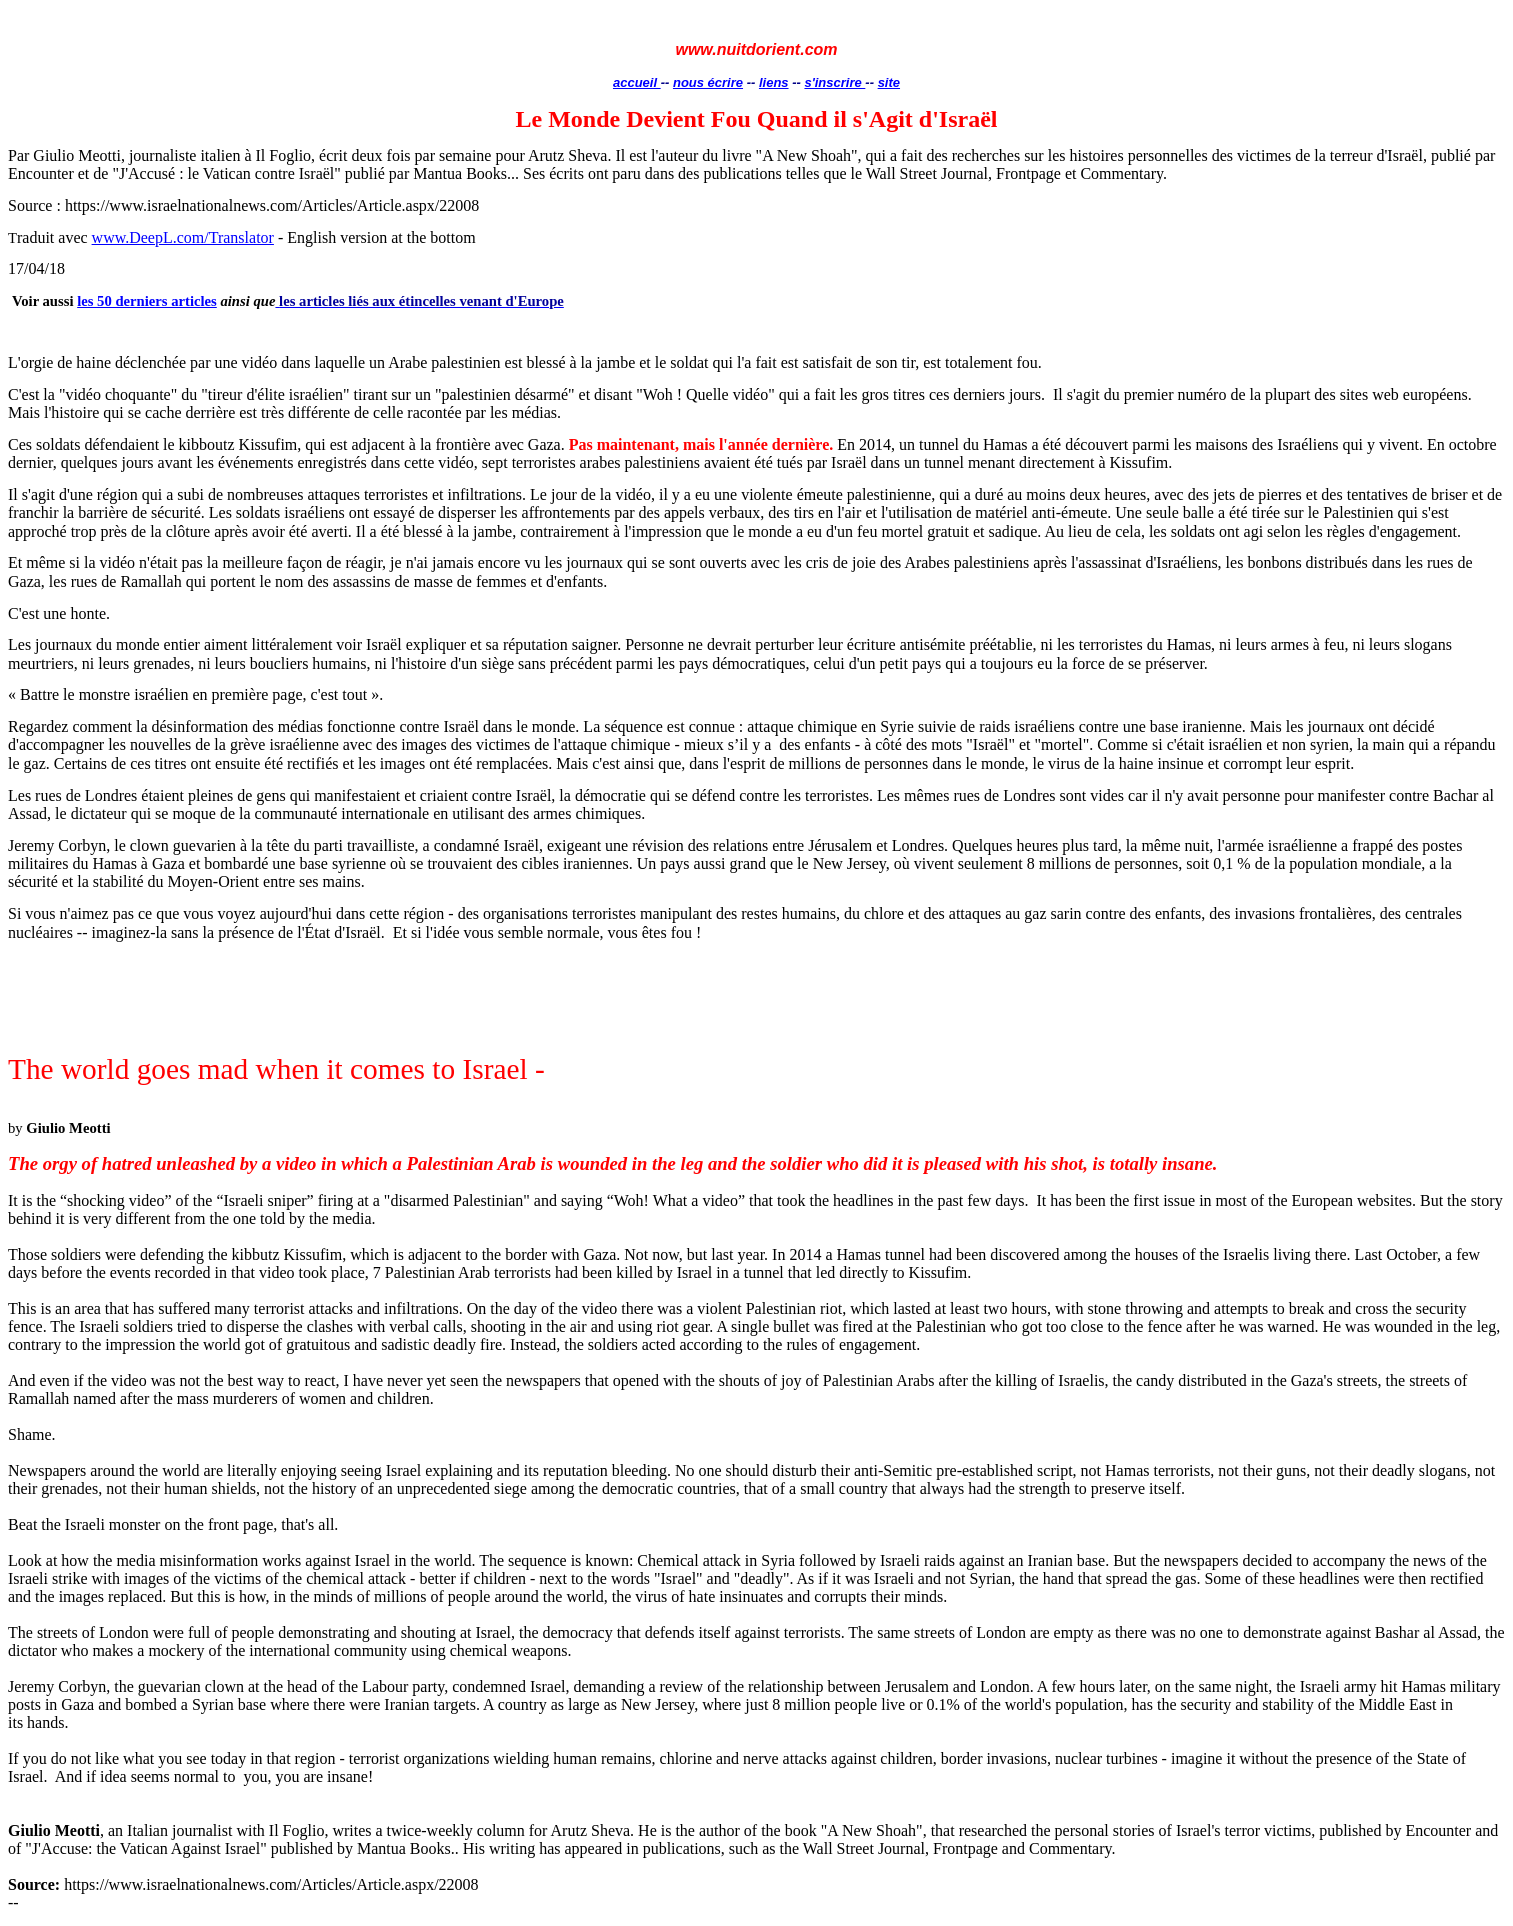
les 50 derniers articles (147, 301)
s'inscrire (834, 82)
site (889, 82)
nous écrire (708, 82)
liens (774, 82)
